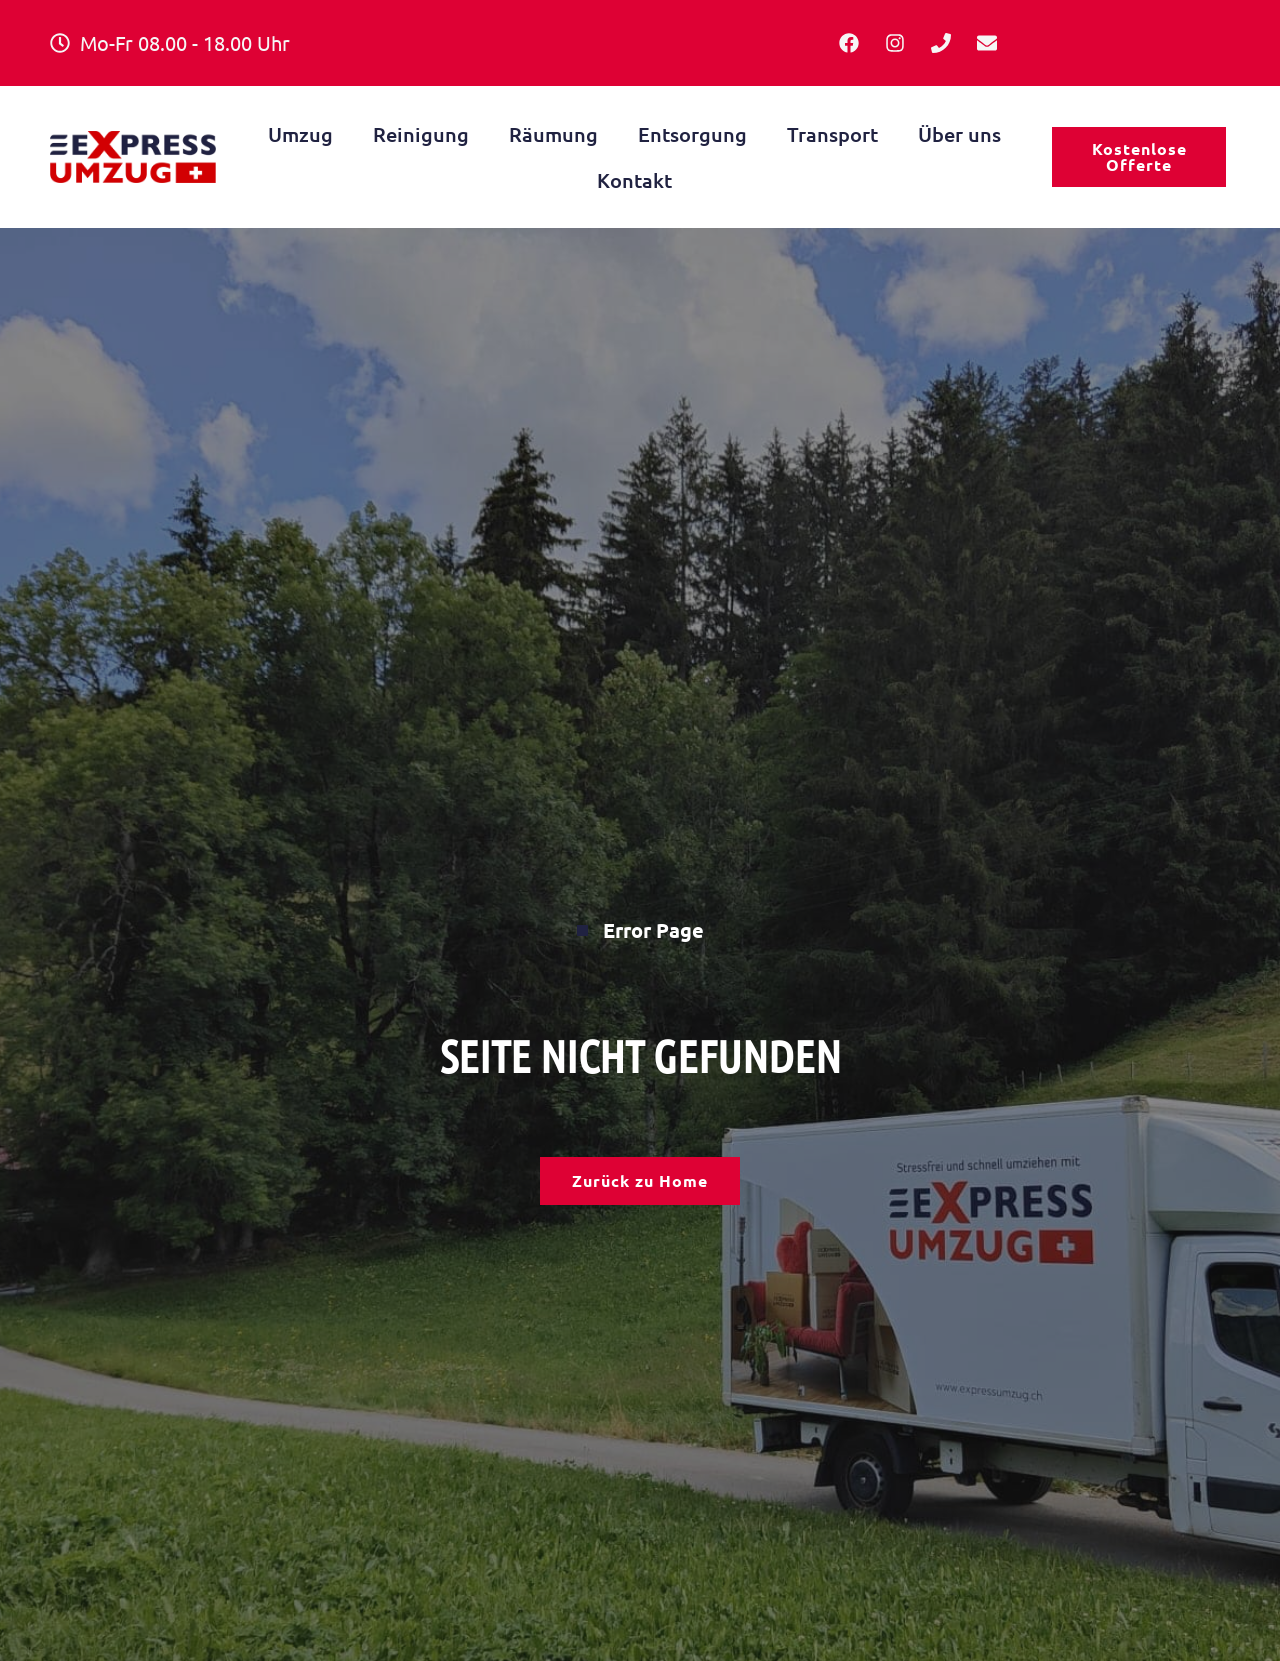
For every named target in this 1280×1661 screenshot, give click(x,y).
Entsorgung (692, 134)
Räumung (553, 134)
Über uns (959, 134)
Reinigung (421, 134)
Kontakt (634, 180)
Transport (832, 134)
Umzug (300, 134)
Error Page (640, 928)
